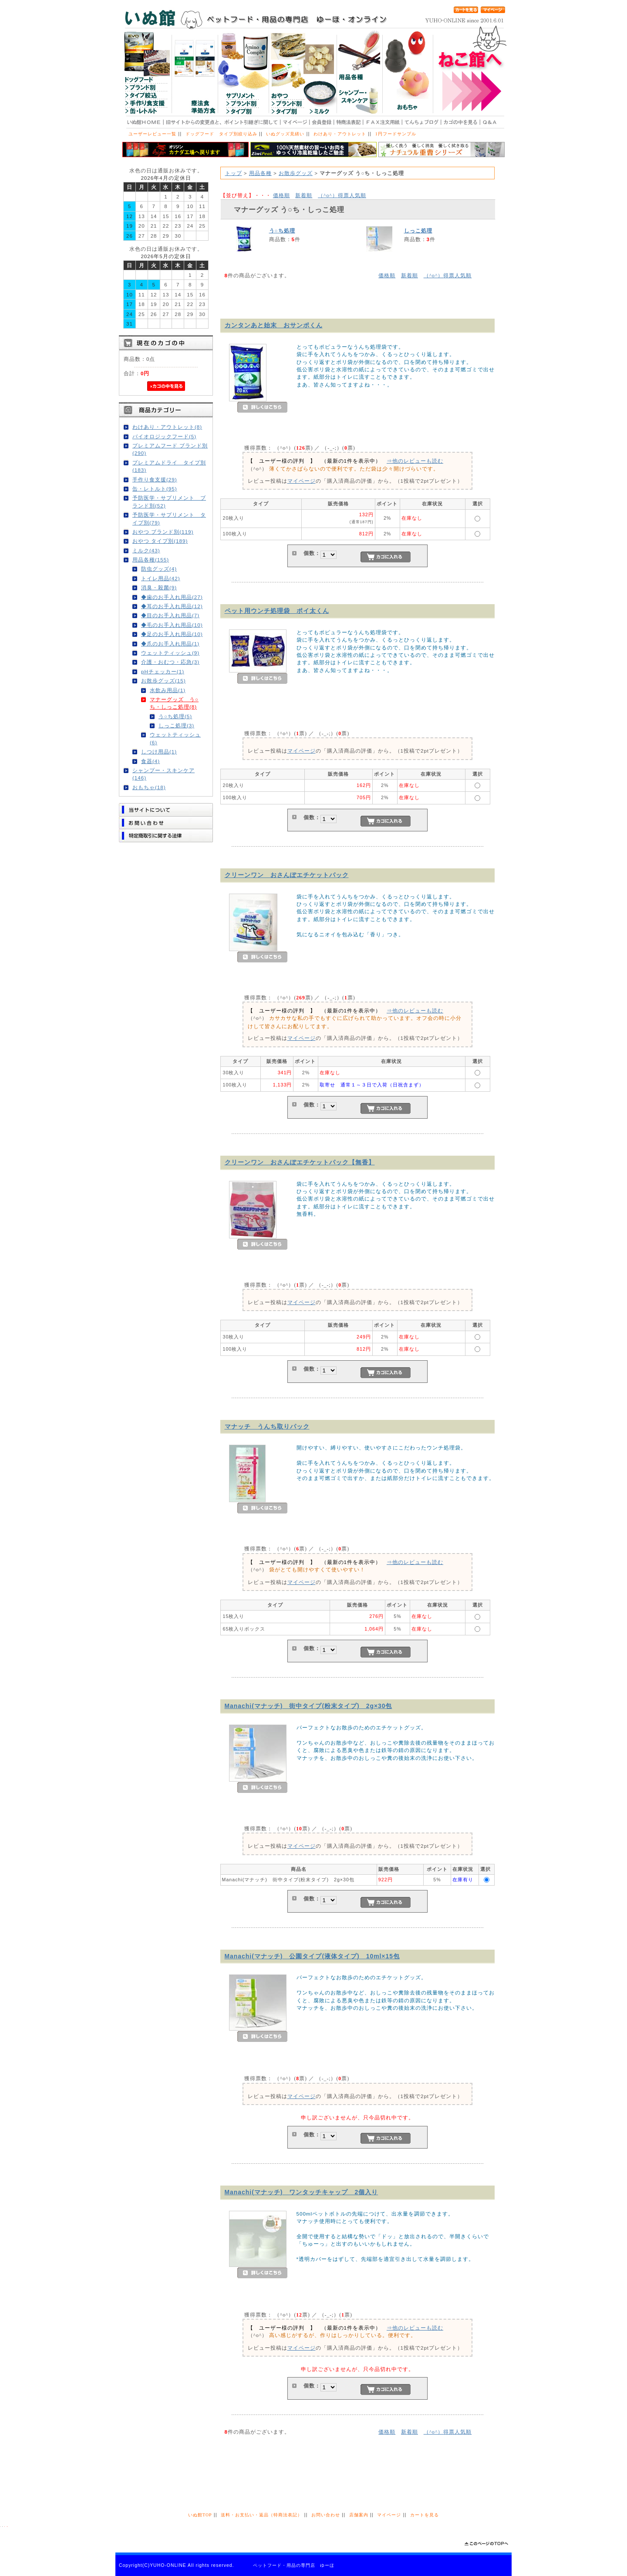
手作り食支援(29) (154, 479)
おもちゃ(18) (149, 787)
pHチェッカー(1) (162, 671)
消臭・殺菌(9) (159, 587)
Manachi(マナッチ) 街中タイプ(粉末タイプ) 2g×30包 (308, 1705)
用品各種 (260, 173)
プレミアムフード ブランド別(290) (170, 449)
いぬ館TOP (200, 2514)
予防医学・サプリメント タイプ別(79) (169, 518)
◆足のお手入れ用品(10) (172, 634)
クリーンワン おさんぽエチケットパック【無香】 (300, 1162)
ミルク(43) (146, 550)
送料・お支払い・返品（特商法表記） (261, 2514)
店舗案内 (358, 2514)
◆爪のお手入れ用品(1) (170, 643)
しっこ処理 (418, 230)
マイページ (301, 481)
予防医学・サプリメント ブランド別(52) (169, 501)
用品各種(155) (150, 559)
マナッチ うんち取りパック (267, 1426)
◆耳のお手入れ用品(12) (172, 606)
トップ (233, 173)
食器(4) (150, 761)
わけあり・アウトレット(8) (167, 427)
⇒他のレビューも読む (415, 461)
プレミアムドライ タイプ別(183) (169, 466)
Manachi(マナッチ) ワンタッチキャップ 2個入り (301, 2192)
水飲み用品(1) (167, 690)
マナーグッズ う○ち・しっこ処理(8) (174, 703)
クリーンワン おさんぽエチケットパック (287, 874)
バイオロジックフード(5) (164, 436)
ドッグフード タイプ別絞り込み (221, 133)
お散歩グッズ (296, 173)
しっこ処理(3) (176, 725)
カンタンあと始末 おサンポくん (274, 325)
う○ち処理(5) (175, 716)
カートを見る (424, 2514)
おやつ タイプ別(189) (160, 541)
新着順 (303, 195)
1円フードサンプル (395, 133)
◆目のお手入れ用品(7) (170, 615)
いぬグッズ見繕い (285, 133)
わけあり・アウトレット (340, 133)
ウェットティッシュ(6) (175, 738)
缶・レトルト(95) (154, 488)
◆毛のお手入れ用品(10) (172, 625)
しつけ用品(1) (159, 751)
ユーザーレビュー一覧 (152, 133)
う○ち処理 (282, 230)
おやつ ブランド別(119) (162, 532)
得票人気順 (342, 195)
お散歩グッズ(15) (163, 680)
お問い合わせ (325, 2514)
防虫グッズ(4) (159, 569)
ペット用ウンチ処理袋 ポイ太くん (277, 610)
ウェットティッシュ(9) (170, 653)
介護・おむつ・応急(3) (170, 662)
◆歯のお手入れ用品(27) (172, 597)
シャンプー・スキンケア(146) (163, 773)
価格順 (281, 195)
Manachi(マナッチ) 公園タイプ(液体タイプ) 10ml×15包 (312, 1956)
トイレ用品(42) (160, 578)
